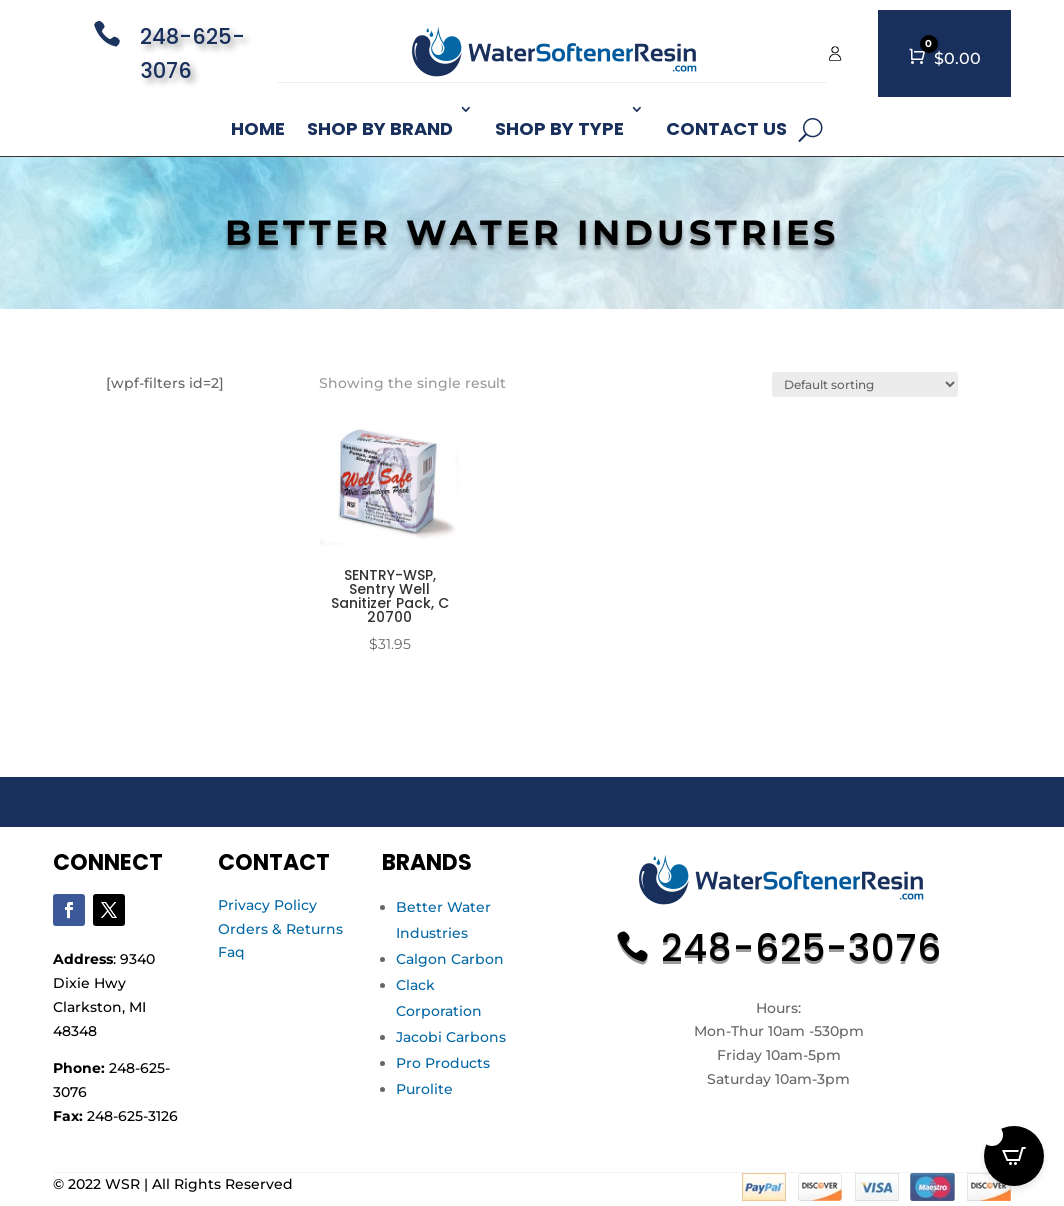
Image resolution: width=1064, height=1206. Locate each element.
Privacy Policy (267, 905)
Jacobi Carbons (451, 1037)
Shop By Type (559, 128)
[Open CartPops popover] (1014, 1156)
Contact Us (726, 128)
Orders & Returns (280, 929)
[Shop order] (865, 384)
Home (258, 128)
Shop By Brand (380, 128)
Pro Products (443, 1063)
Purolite (424, 1089)
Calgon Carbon (450, 959)
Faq (231, 952)
